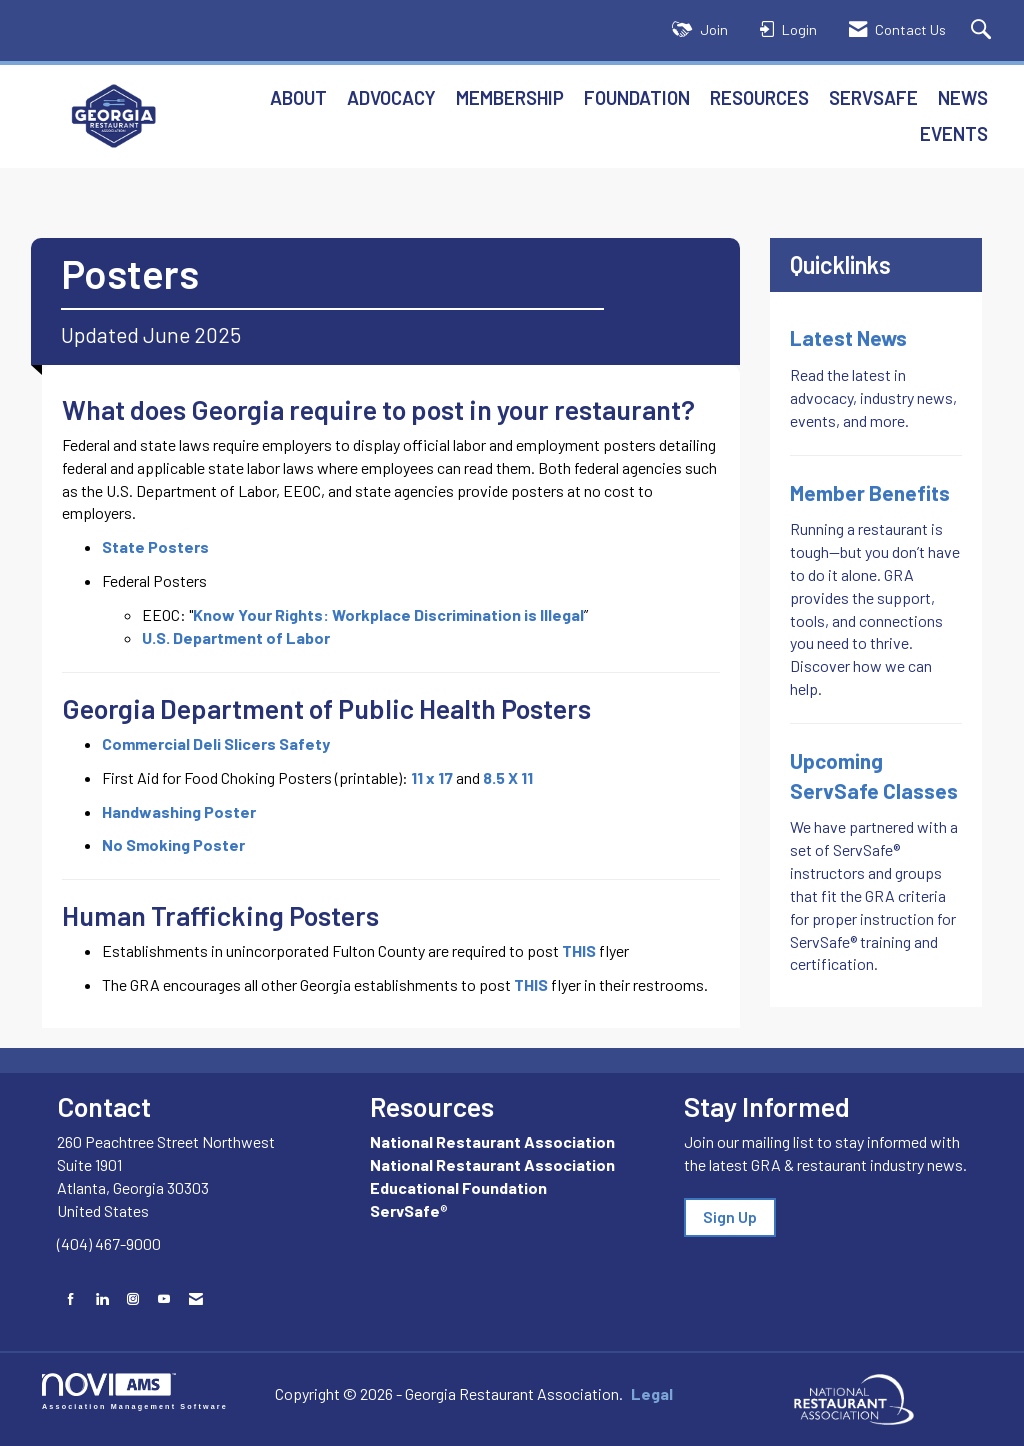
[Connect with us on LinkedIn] (102, 1298)
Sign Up (730, 1216)
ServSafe (873, 97)
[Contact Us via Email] (196, 1298)
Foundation (637, 97)
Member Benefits (870, 492)
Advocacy (391, 97)
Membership (510, 97)
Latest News (848, 337)
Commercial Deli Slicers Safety (216, 743)
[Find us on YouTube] (164, 1298)
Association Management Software (135, 1391)
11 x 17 (432, 777)
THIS (579, 950)
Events (954, 133)
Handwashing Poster (179, 811)
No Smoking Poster (173, 844)
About (298, 97)
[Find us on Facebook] (71, 1298)
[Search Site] (983, 30)
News (963, 97)
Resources (759, 97)
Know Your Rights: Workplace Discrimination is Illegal (388, 614)
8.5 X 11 (508, 777)
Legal (652, 1393)
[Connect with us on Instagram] (133, 1298)
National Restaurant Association (492, 1141)
